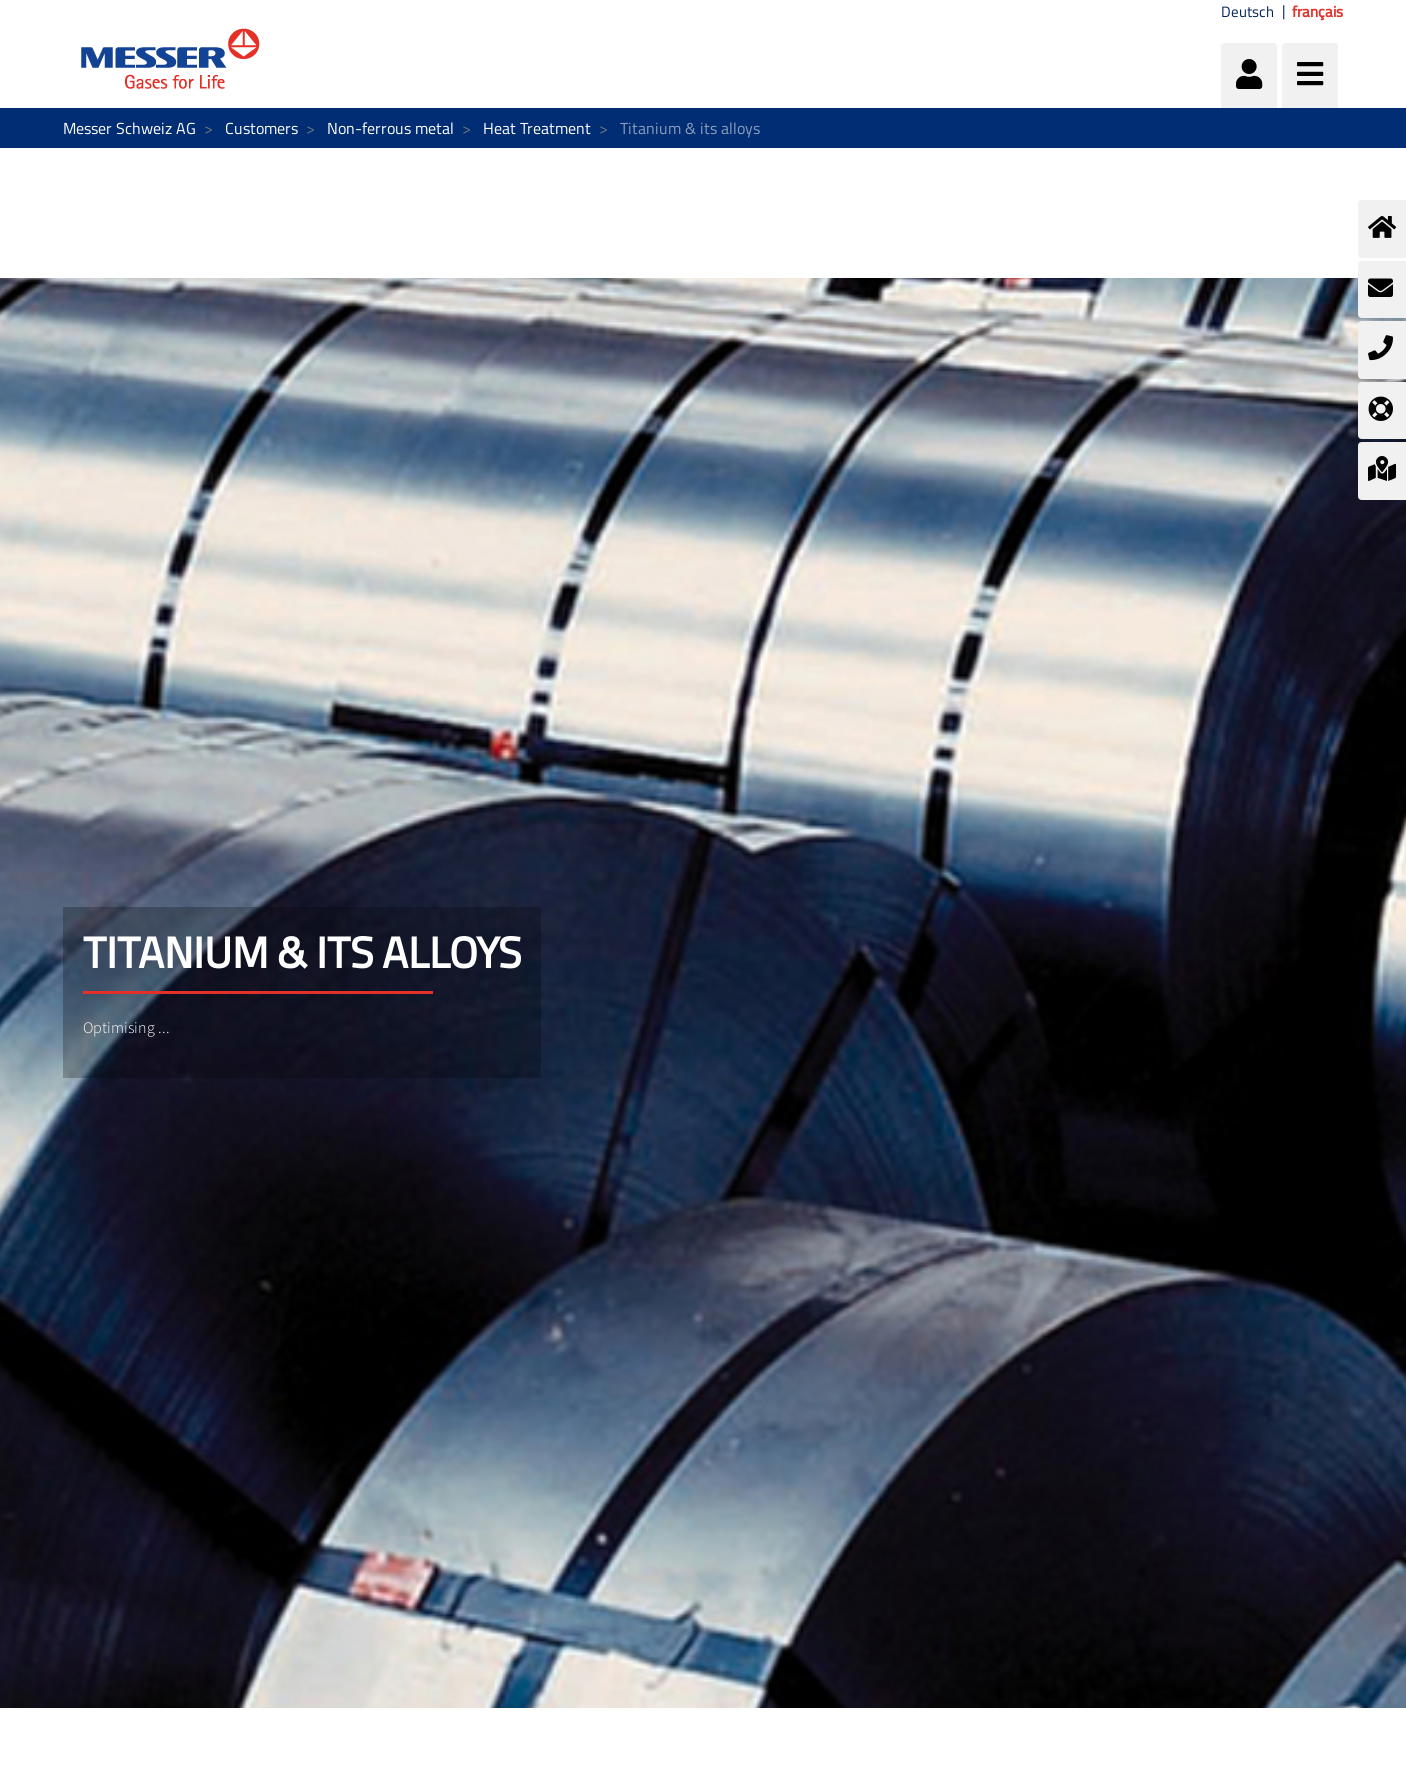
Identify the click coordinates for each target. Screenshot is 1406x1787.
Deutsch (1247, 12)
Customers (261, 128)
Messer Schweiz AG (129, 128)
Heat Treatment (537, 128)
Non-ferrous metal (390, 128)
